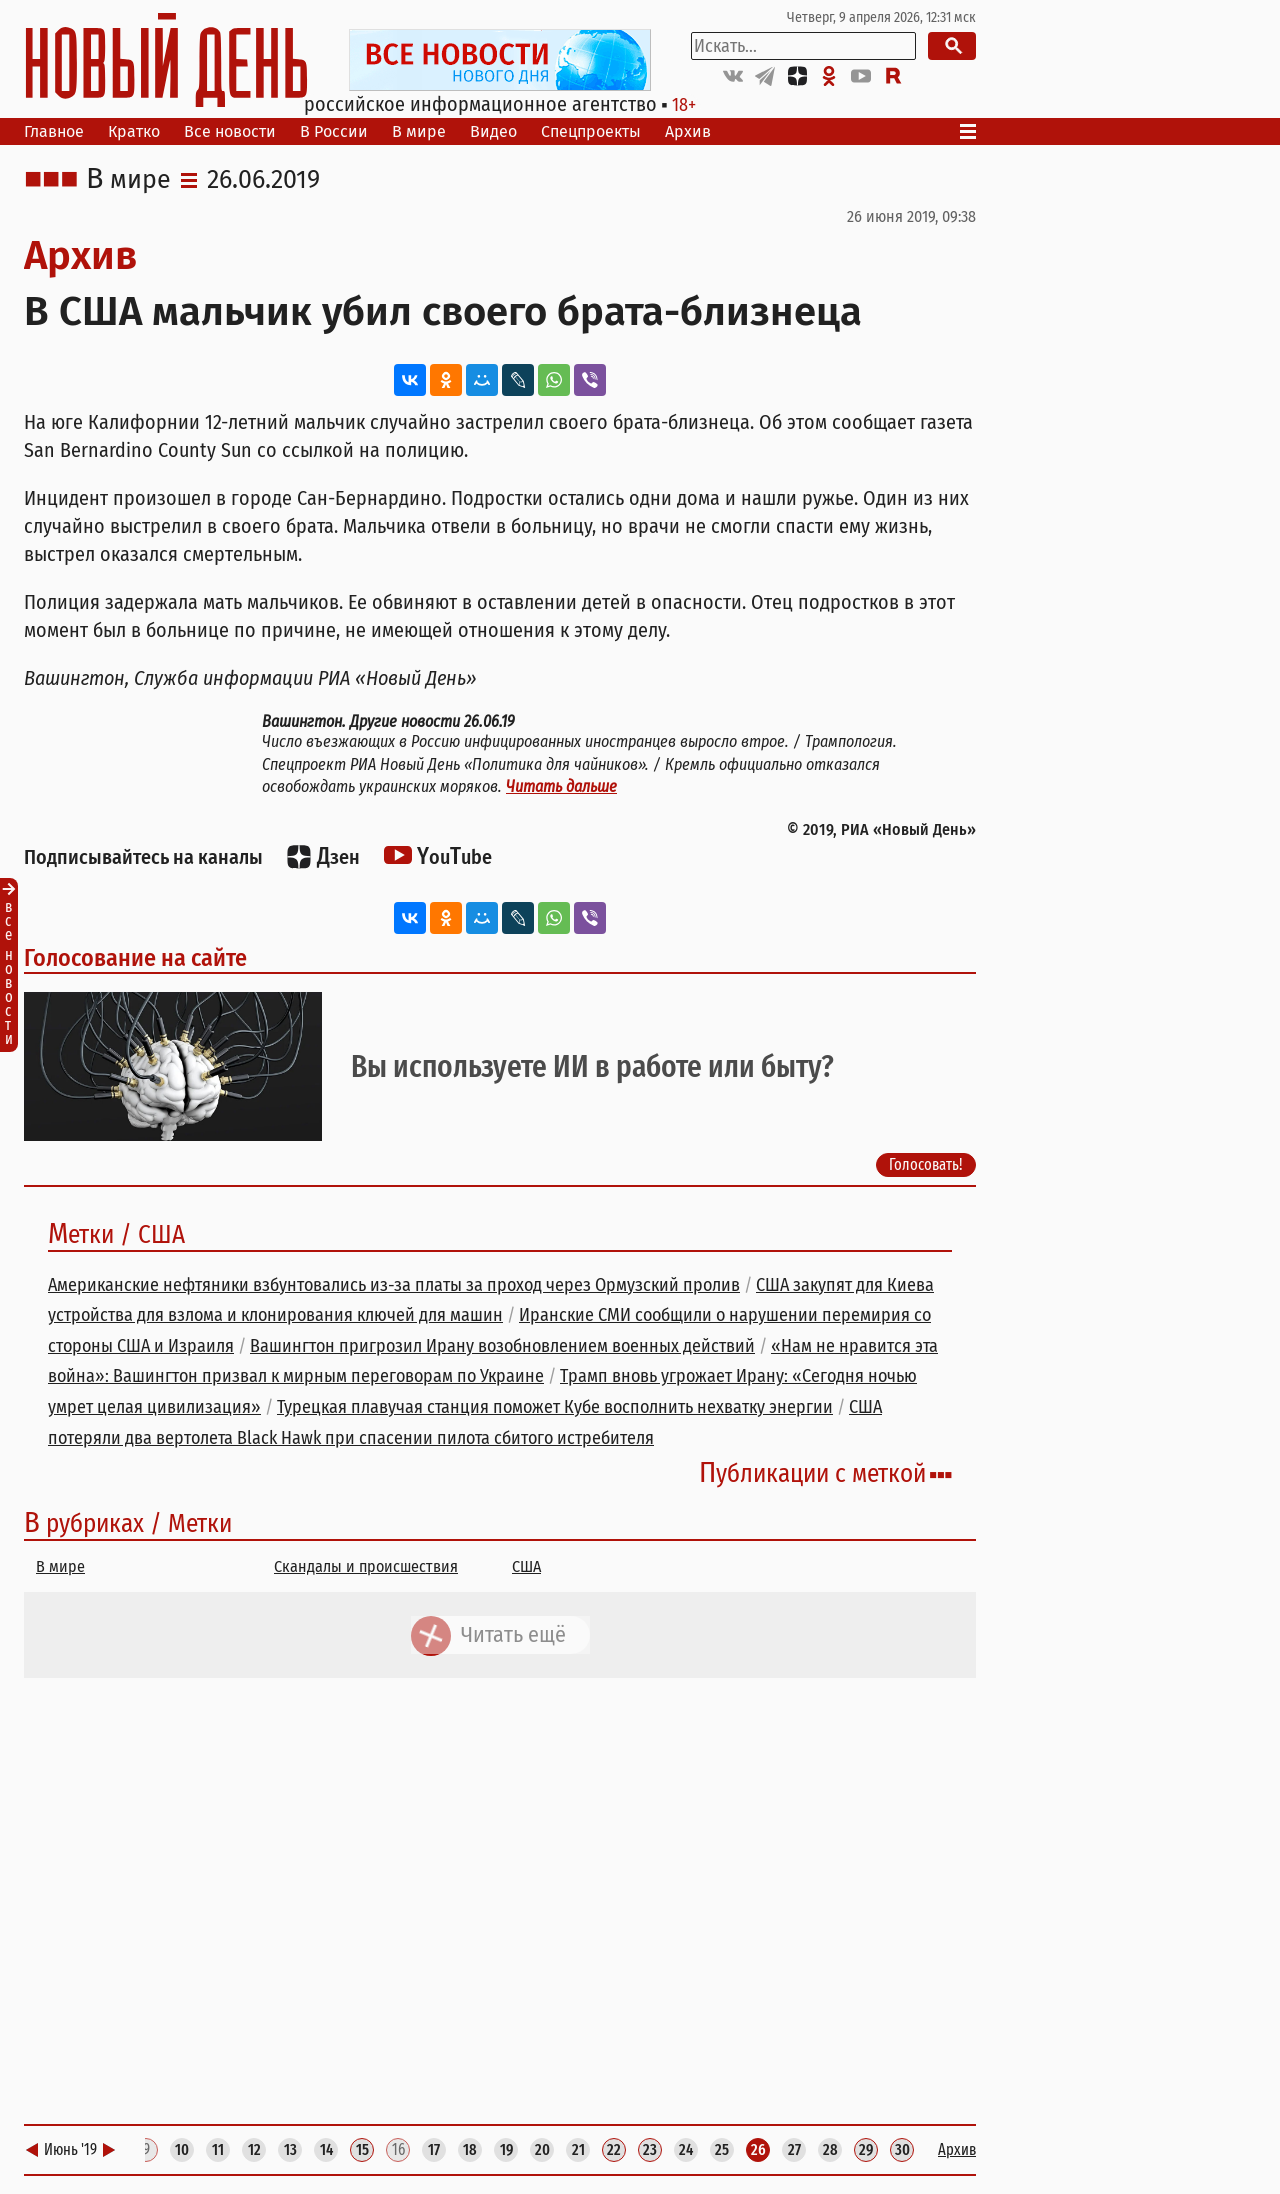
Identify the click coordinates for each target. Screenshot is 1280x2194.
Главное (54, 131)
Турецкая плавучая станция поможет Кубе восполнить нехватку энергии (555, 1407)
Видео (493, 131)
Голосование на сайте (135, 958)
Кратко (134, 131)
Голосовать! (926, 1164)
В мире (419, 131)
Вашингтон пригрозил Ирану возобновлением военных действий (502, 1346)
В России (334, 131)
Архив (688, 131)
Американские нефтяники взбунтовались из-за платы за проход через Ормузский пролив (394, 1285)
